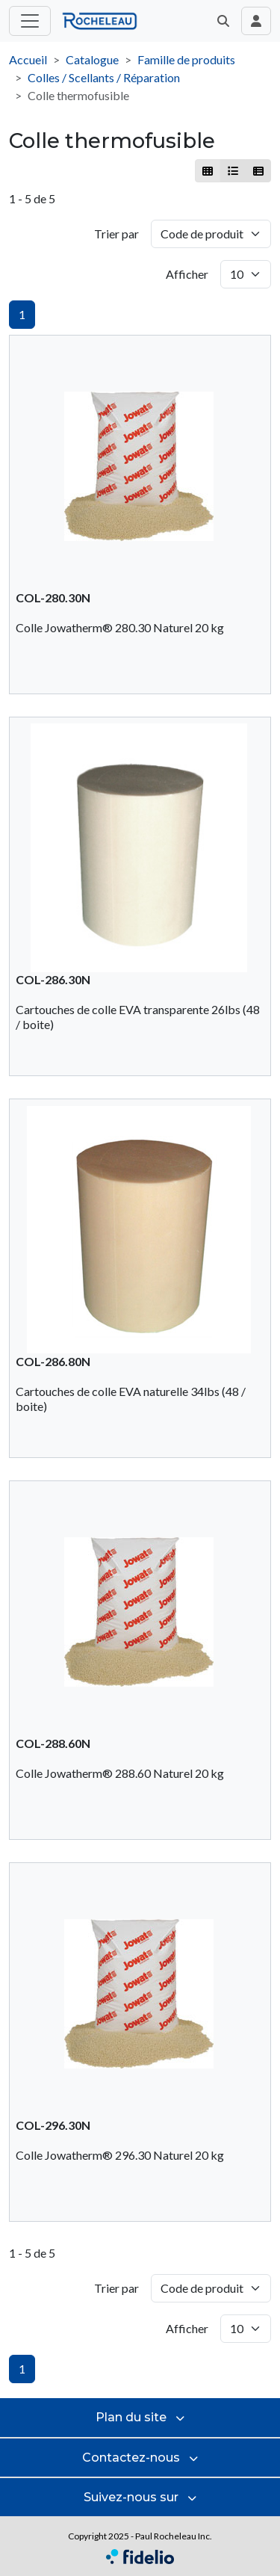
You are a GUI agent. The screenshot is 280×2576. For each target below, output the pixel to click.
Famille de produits (186, 59)
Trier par (116, 233)
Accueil (28, 59)
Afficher (187, 274)
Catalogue (92, 59)
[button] (223, 21)
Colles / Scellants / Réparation (104, 77)
